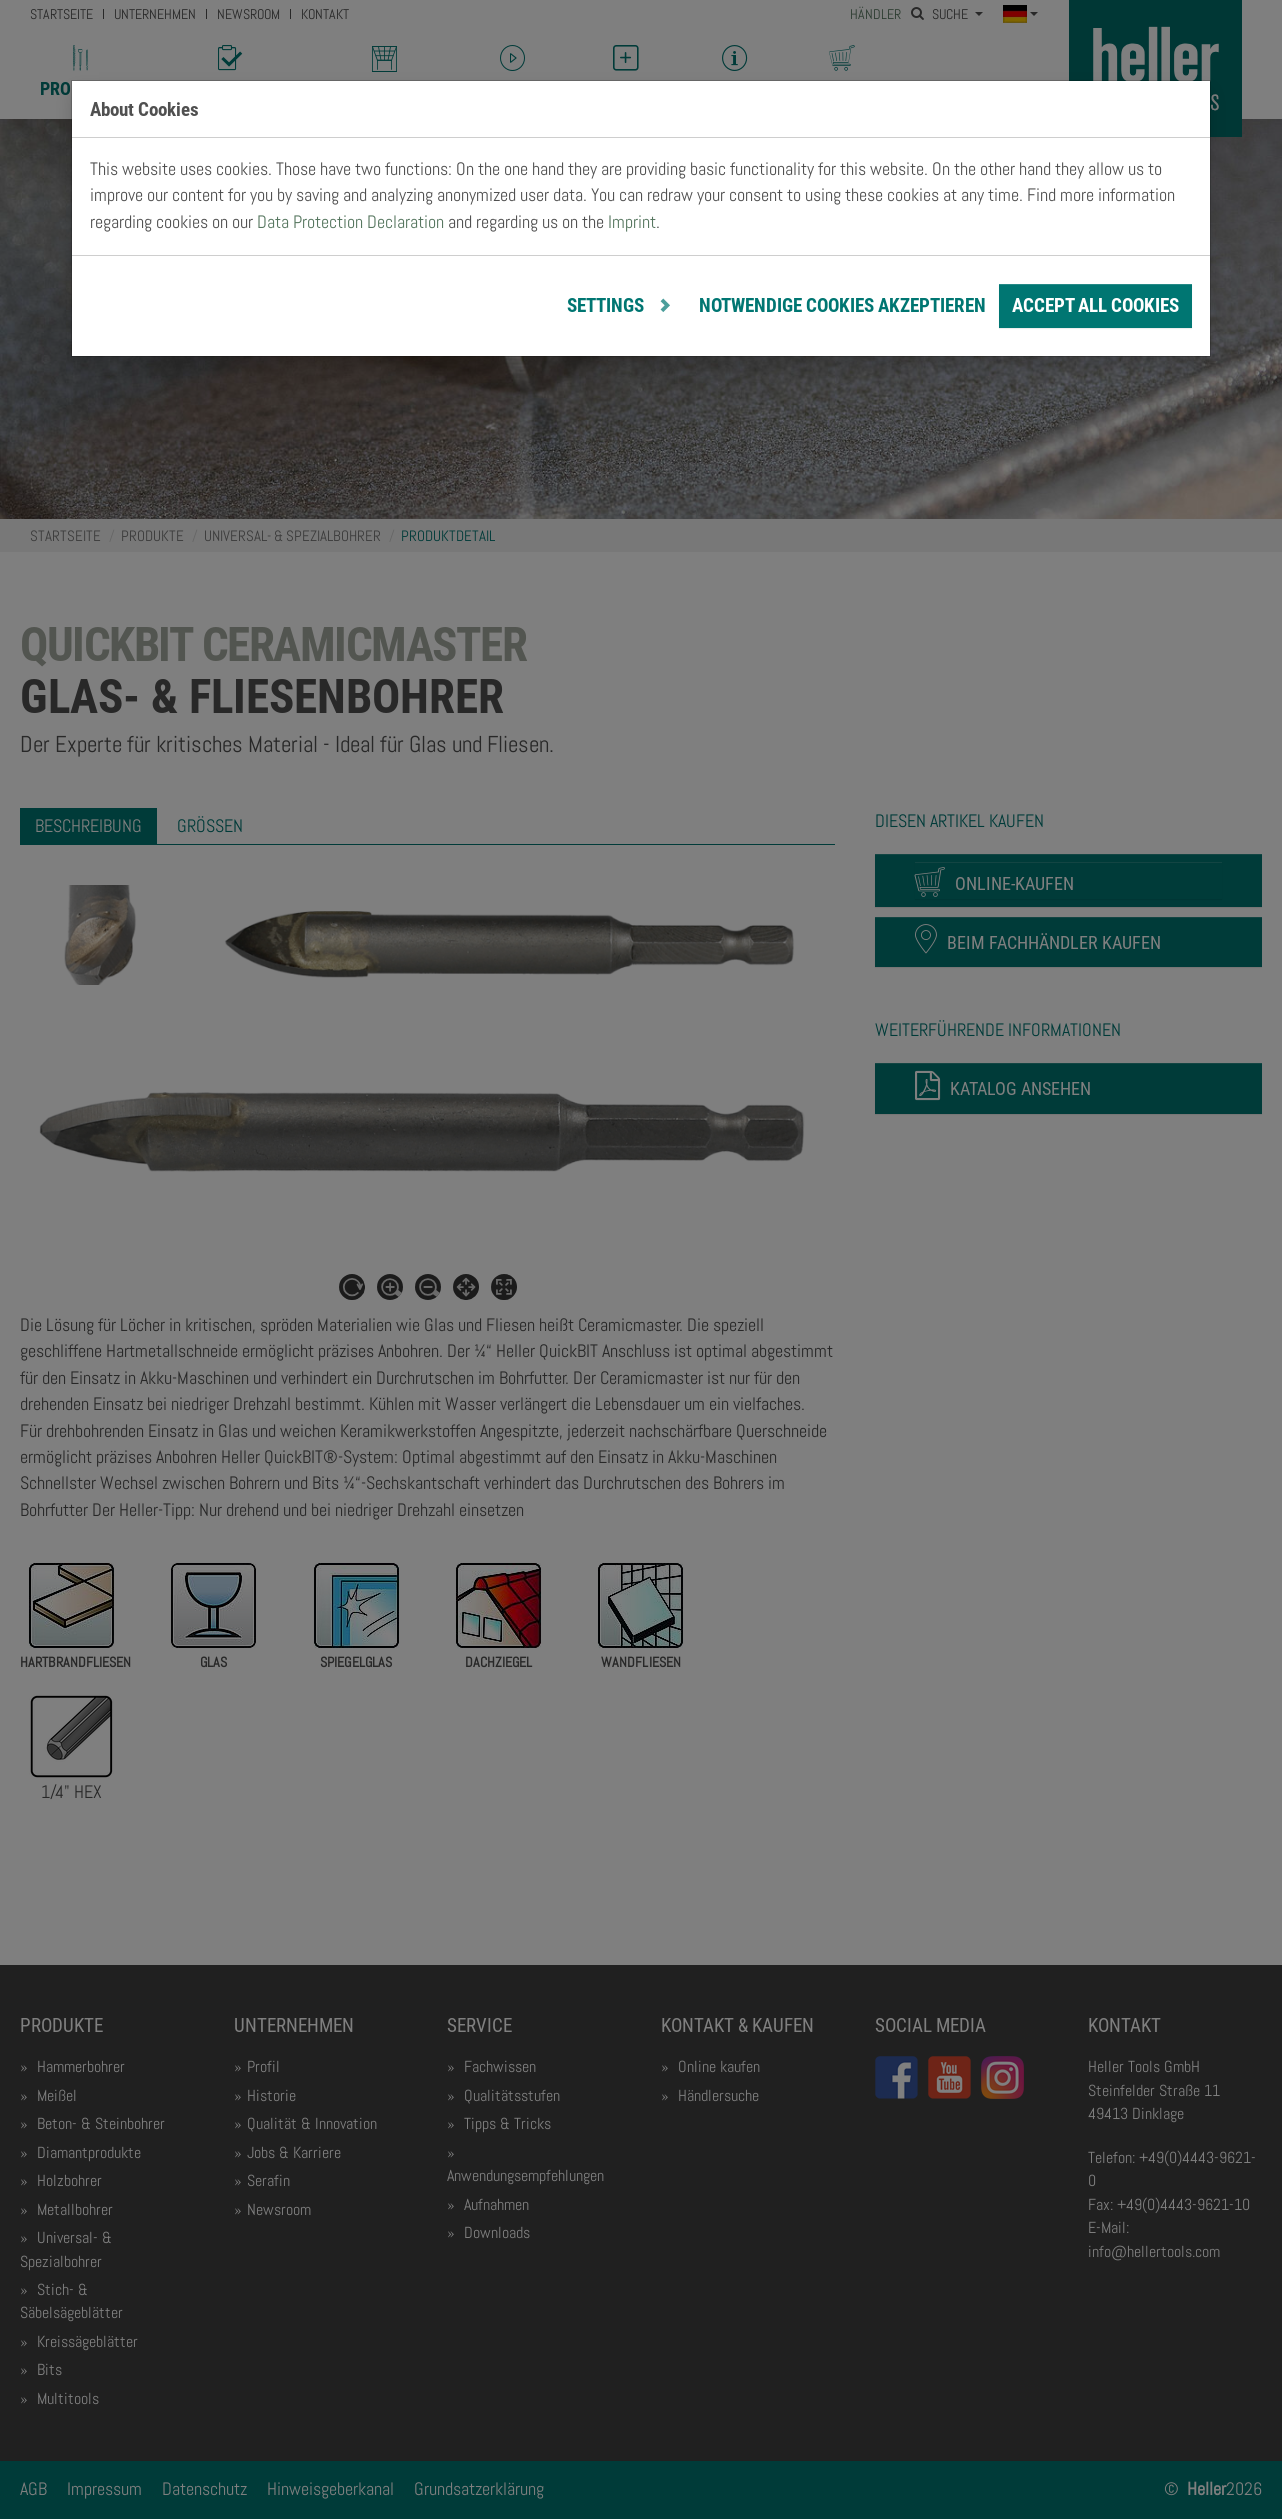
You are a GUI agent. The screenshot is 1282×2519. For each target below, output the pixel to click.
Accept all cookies (1095, 305)
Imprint (632, 222)
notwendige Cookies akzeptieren (842, 305)
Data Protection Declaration (350, 222)
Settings (607, 305)
